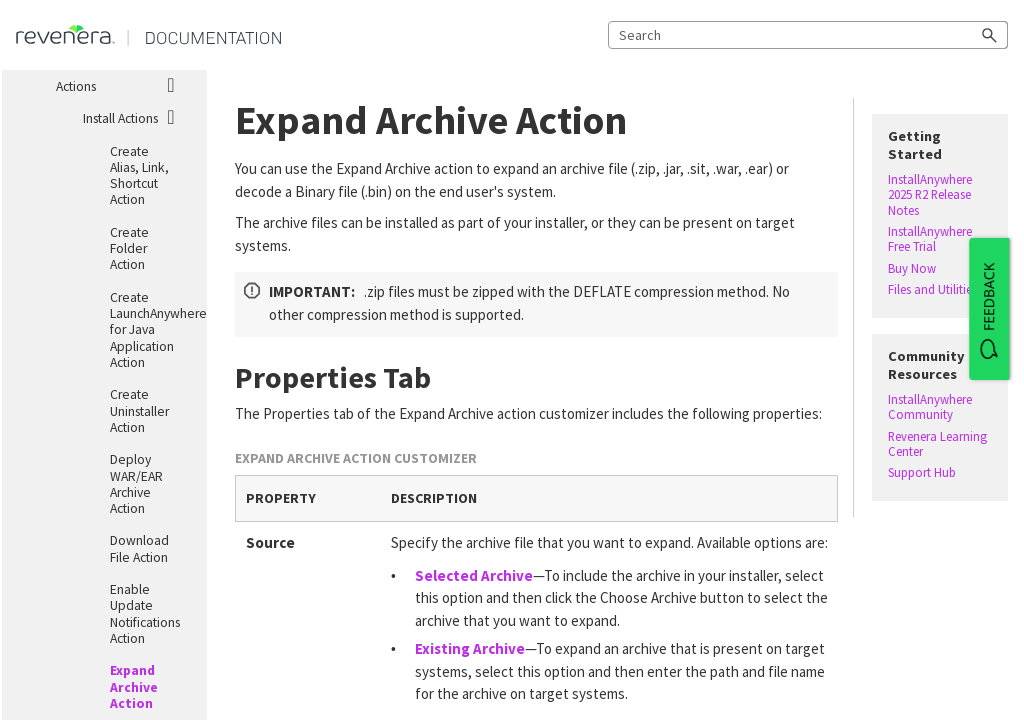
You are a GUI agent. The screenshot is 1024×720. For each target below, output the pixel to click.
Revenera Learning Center (937, 444)
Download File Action (139, 548)
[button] (990, 35)
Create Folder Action (129, 249)
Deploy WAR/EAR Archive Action (136, 484)
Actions (123, 83)
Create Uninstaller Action (139, 411)
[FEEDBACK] (989, 309)
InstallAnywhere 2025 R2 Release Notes (930, 195)
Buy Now (912, 268)
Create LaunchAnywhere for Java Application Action (150, 330)
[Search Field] (808, 35)
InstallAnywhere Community (930, 407)
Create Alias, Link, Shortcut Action (139, 176)
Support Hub (922, 472)
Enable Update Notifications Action (145, 614)
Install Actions (137, 115)
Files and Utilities (932, 289)
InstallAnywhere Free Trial (930, 239)
